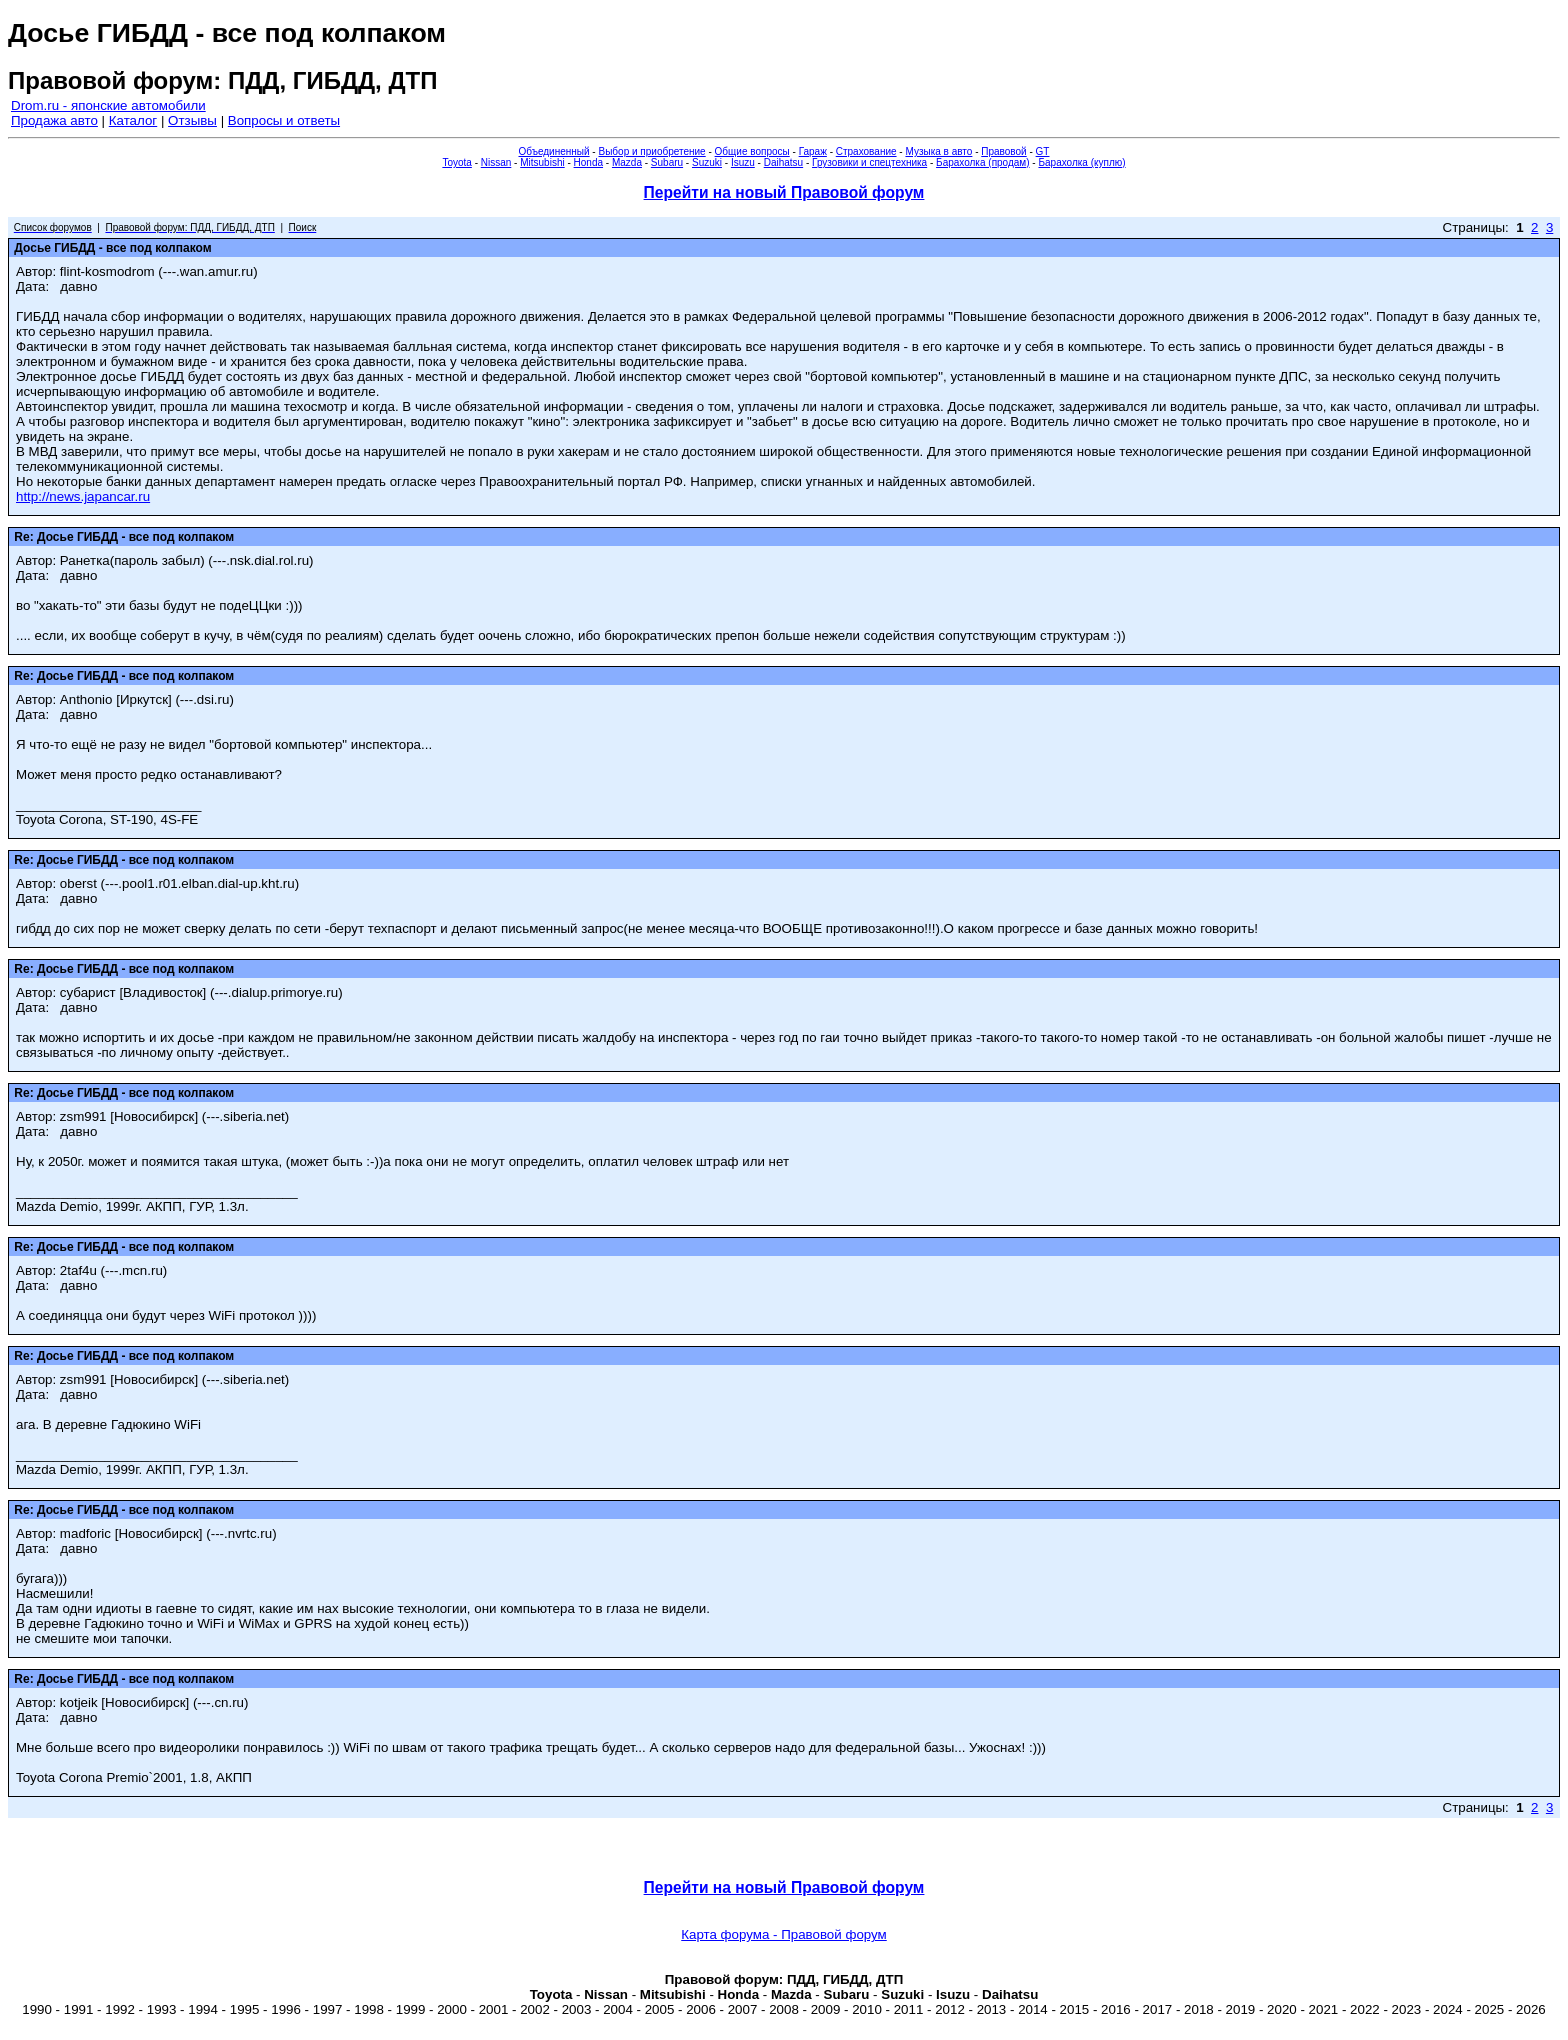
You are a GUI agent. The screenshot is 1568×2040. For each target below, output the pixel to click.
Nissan (496, 162)
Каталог (133, 120)
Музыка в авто (938, 151)
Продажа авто (54, 120)
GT (1043, 151)
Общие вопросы (752, 151)
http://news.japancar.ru (83, 496)
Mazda (627, 162)
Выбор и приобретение (651, 151)
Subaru (667, 162)
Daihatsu (783, 162)
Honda (588, 162)
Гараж (813, 151)
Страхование (866, 151)
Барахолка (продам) (983, 162)
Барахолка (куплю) (1081, 162)
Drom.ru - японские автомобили (108, 105)
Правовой (1003, 151)
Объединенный (554, 151)
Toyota (456, 162)
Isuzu (743, 162)
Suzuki (707, 162)
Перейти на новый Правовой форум (784, 192)
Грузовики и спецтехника (869, 162)
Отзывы (192, 120)
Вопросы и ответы (284, 120)
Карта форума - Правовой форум (784, 1934)
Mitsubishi (542, 162)
